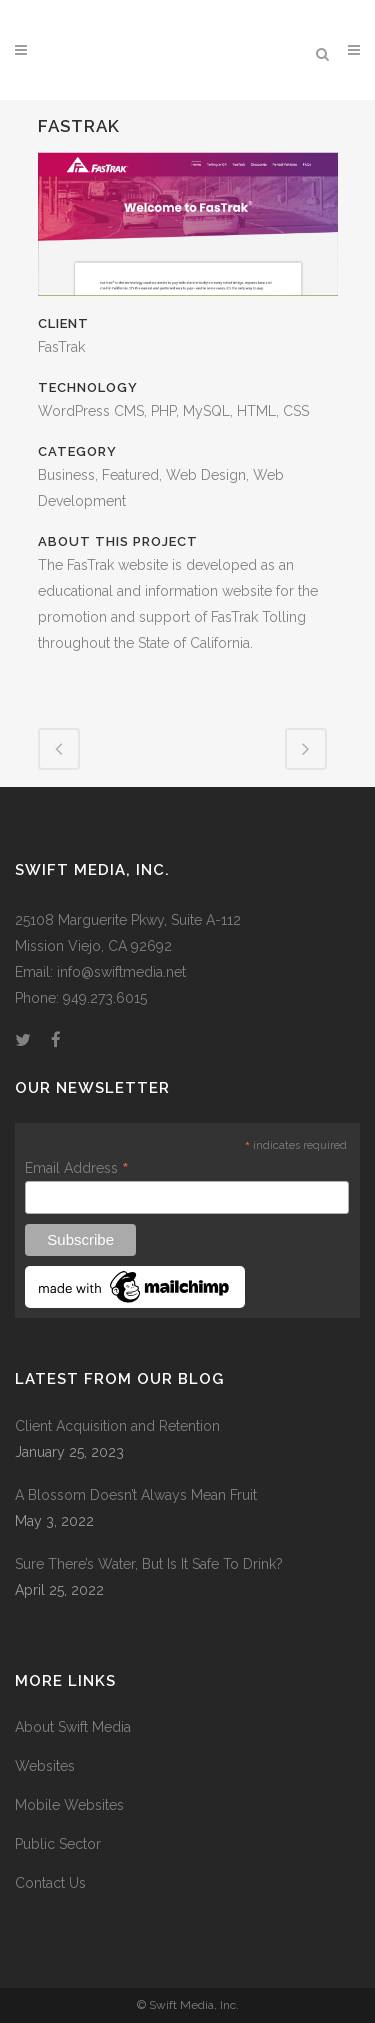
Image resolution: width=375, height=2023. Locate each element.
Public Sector (58, 1844)
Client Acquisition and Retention (117, 1426)
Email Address (77, 1168)
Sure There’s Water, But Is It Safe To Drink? (149, 1564)
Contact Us (50, 1883)
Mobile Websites (69, 1805)
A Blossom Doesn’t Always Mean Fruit (136, 1495)
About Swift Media (73, 1727)
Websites (45, 1766)
